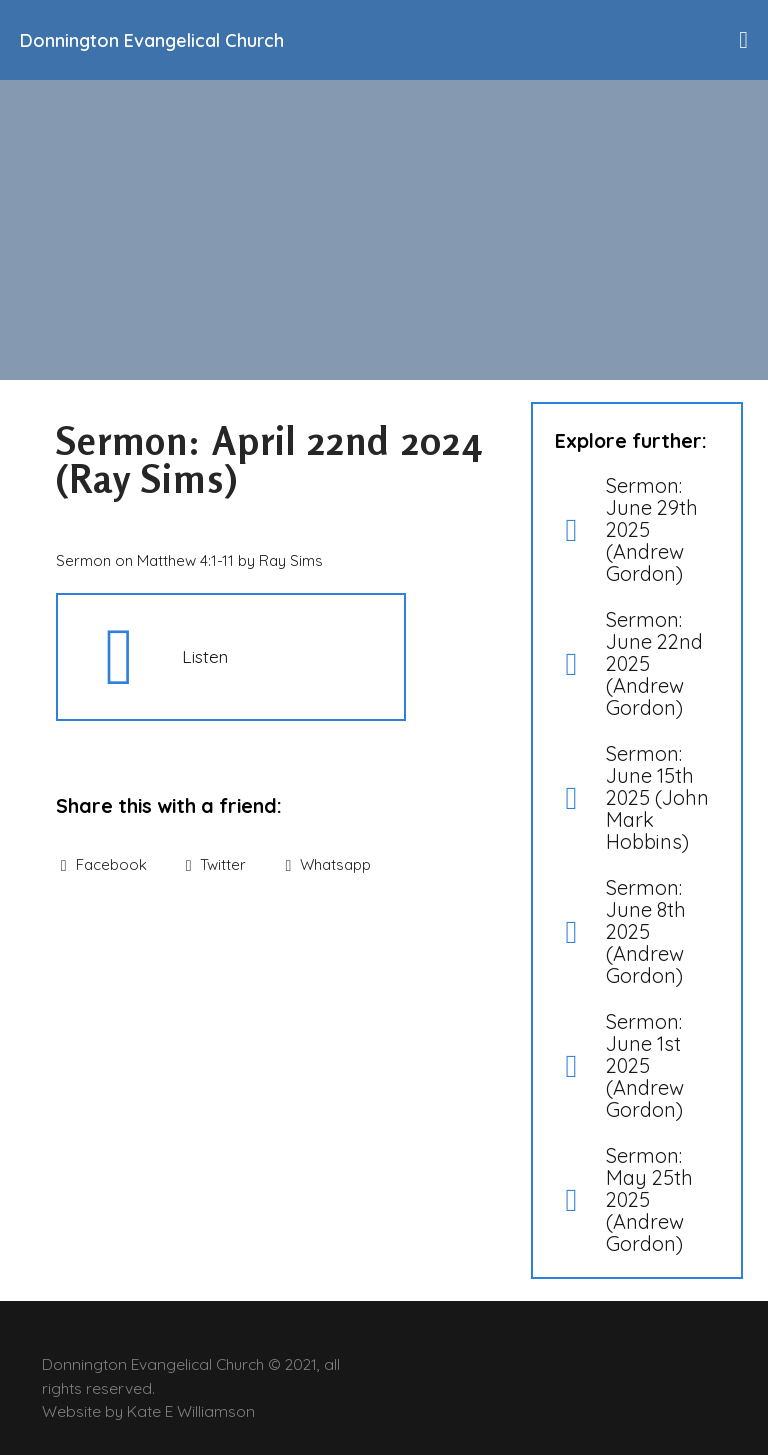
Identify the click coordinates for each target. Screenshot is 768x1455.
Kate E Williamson (191, 1411)
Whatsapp (328, 864)
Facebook (104, 864)
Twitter (216, 864)
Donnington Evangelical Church (152, 40)
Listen (205, 656)
